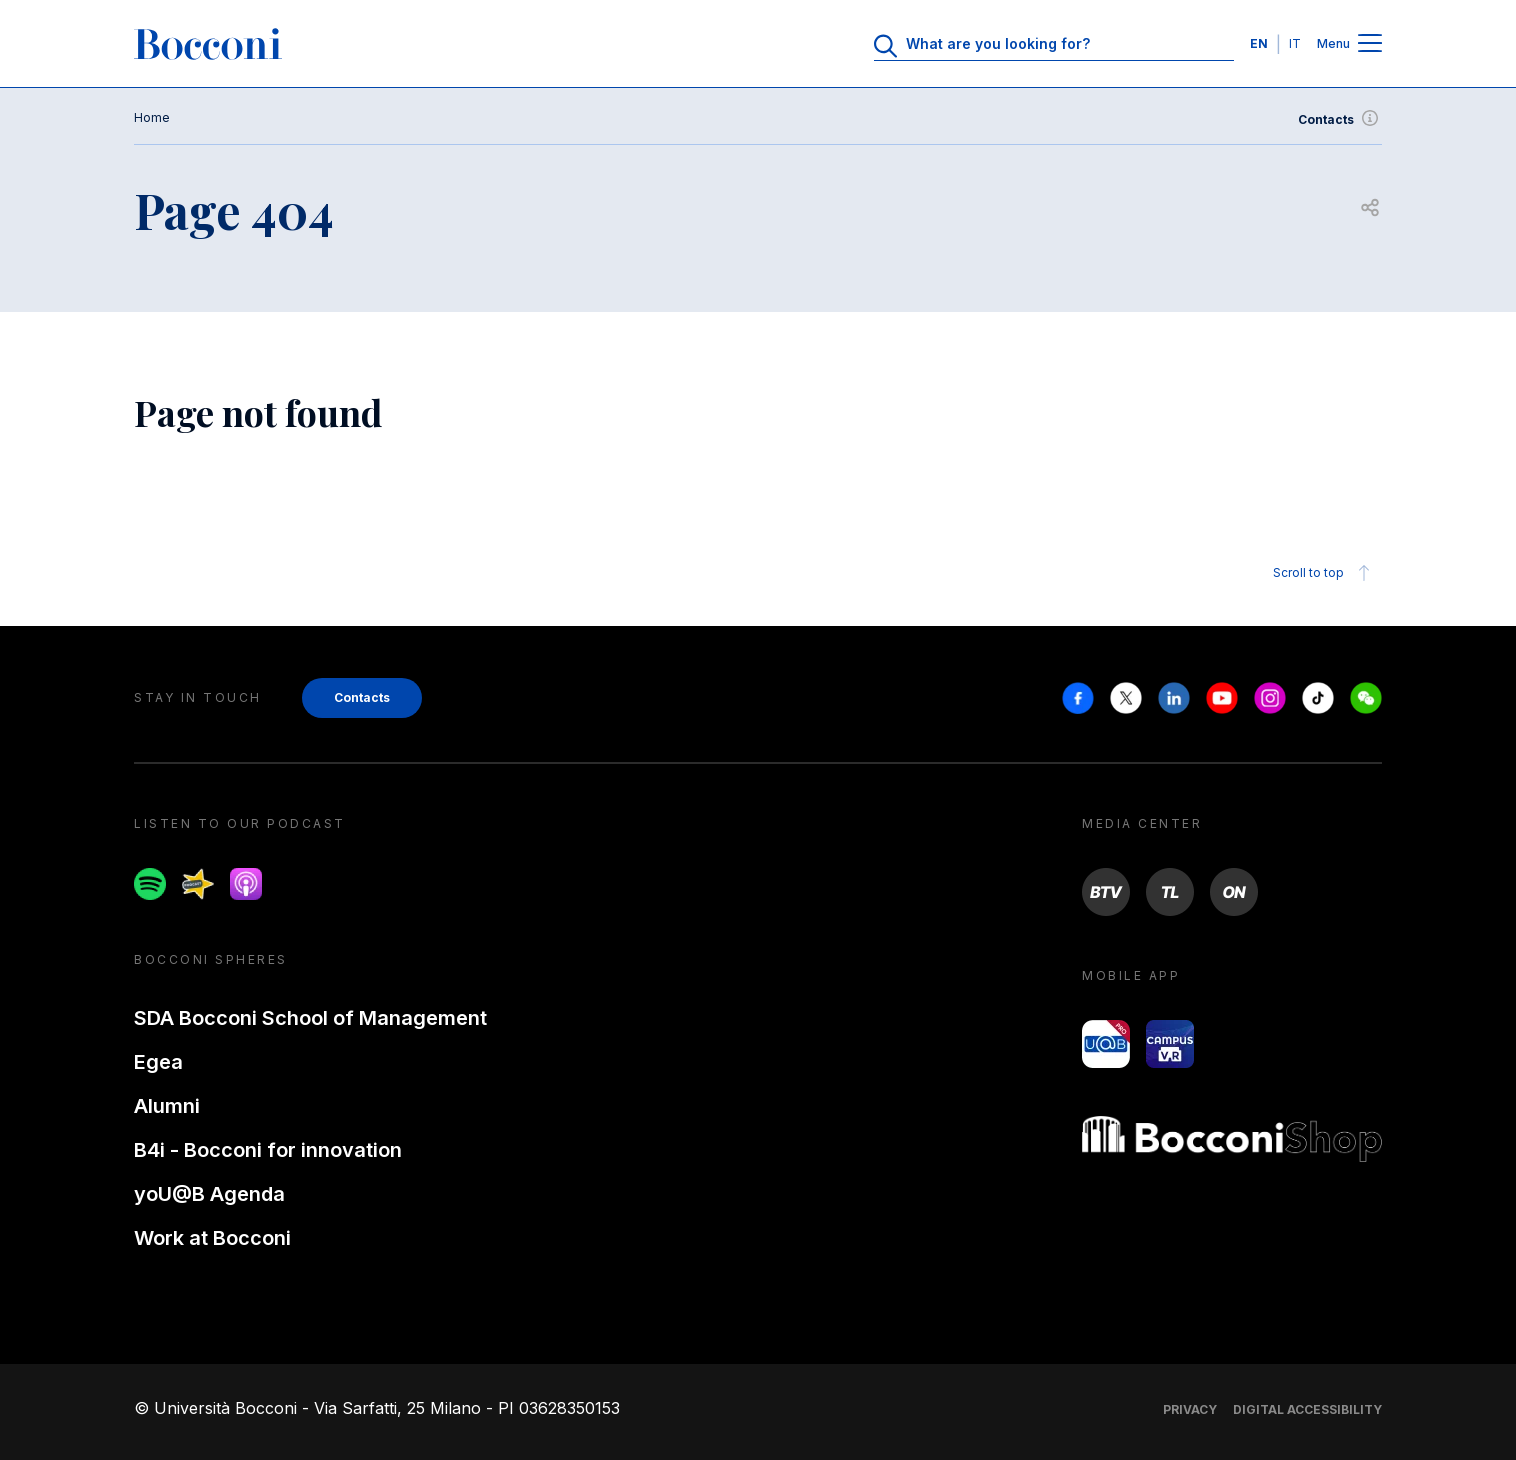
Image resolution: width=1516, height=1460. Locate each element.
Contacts (1340, 120)
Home (152, 117)
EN (1259, 43)
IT (1295, 43)
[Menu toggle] (1370, 44)
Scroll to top (1324, 573)
